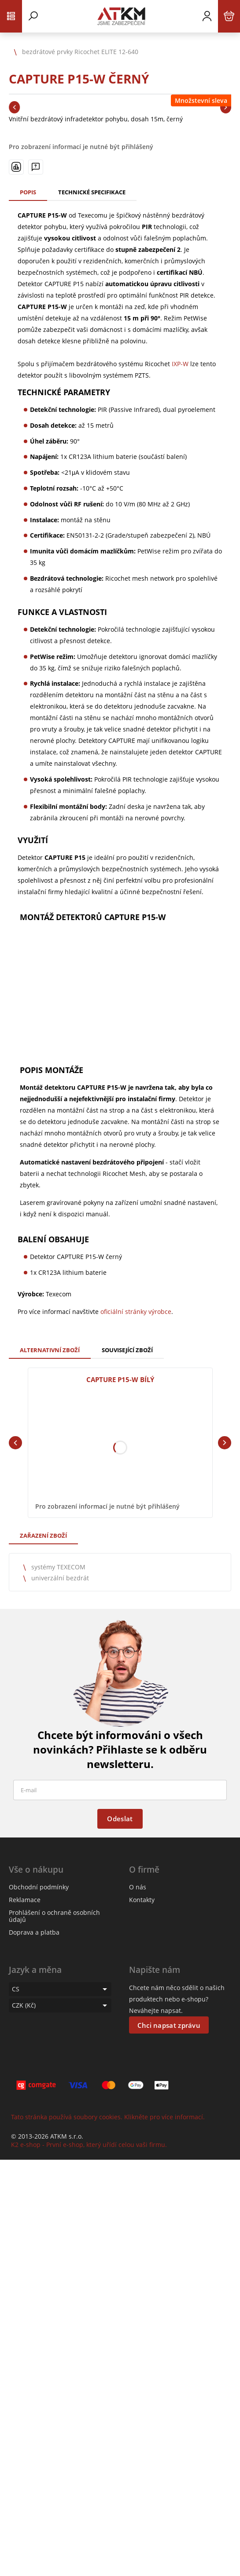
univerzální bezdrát (60, 1578)
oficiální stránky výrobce (135, 1311)
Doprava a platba (34, 1932)
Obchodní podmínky (39, 1887)
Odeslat (120, 1818)
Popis (28, 192)
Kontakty (142, 1900)
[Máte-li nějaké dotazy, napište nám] (35, 167)
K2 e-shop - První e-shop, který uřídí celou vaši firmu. (89, 2144)
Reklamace (25, 1900)
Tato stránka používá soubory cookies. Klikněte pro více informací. (108, 2117)
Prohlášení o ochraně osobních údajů (54, 1916)
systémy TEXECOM (58, 1567)
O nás (137, 1887)
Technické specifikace (92, 192)
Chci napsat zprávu (168, 2025)
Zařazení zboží (43, 1535)
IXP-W (180, 364)
